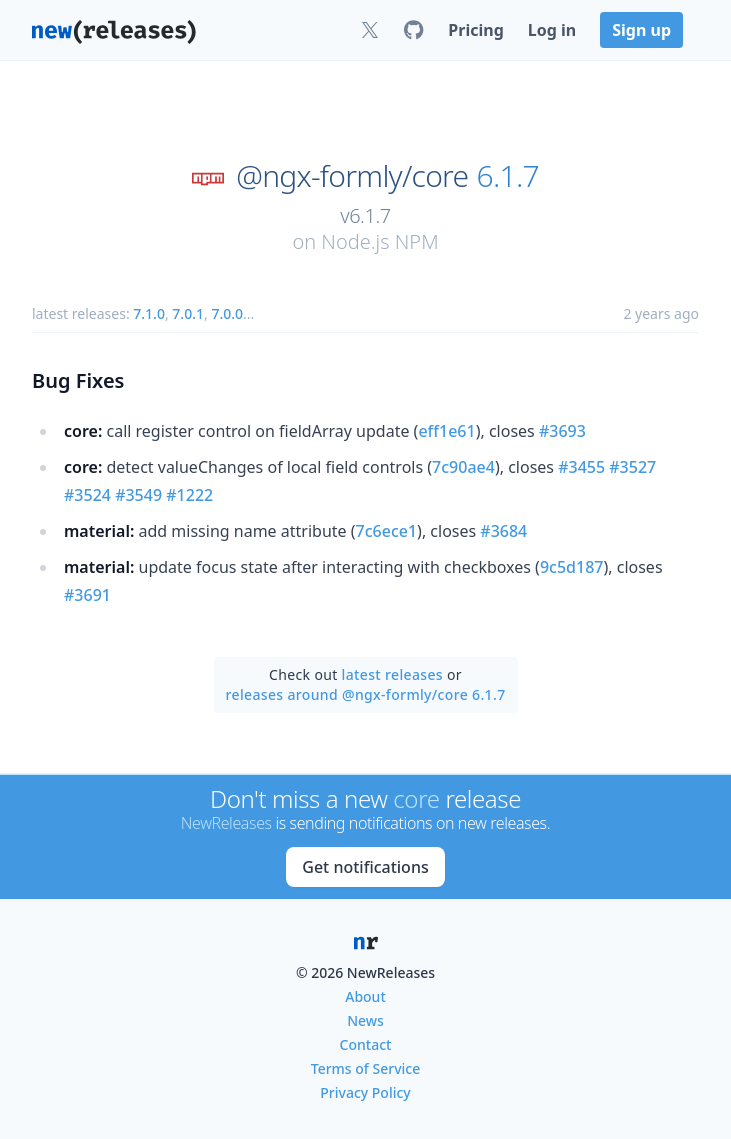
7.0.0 (227, 313)
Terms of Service (365, 1068)
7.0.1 (188, 313)
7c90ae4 (463, 467)
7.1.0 (149, 313)
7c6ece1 (387, 531)
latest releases (392, 674)
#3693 (562, 431)
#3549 (138, 495)
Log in (552, 30)
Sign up (641, 30)
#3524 (87, 495)
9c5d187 (572, 567)
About (365, 996)
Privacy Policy (365, 1092)
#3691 (87, 595)
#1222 (189, 495)
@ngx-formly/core (352, 176)
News (365, 1020)
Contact (366, 1044)
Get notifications (365, 867)
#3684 (503, 531)
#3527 (632, 467)
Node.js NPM (379, 241)
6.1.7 (508, 176)
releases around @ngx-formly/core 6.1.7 (366, 694)
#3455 (581, 467)
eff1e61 (446, 431)
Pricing (475, 30)
